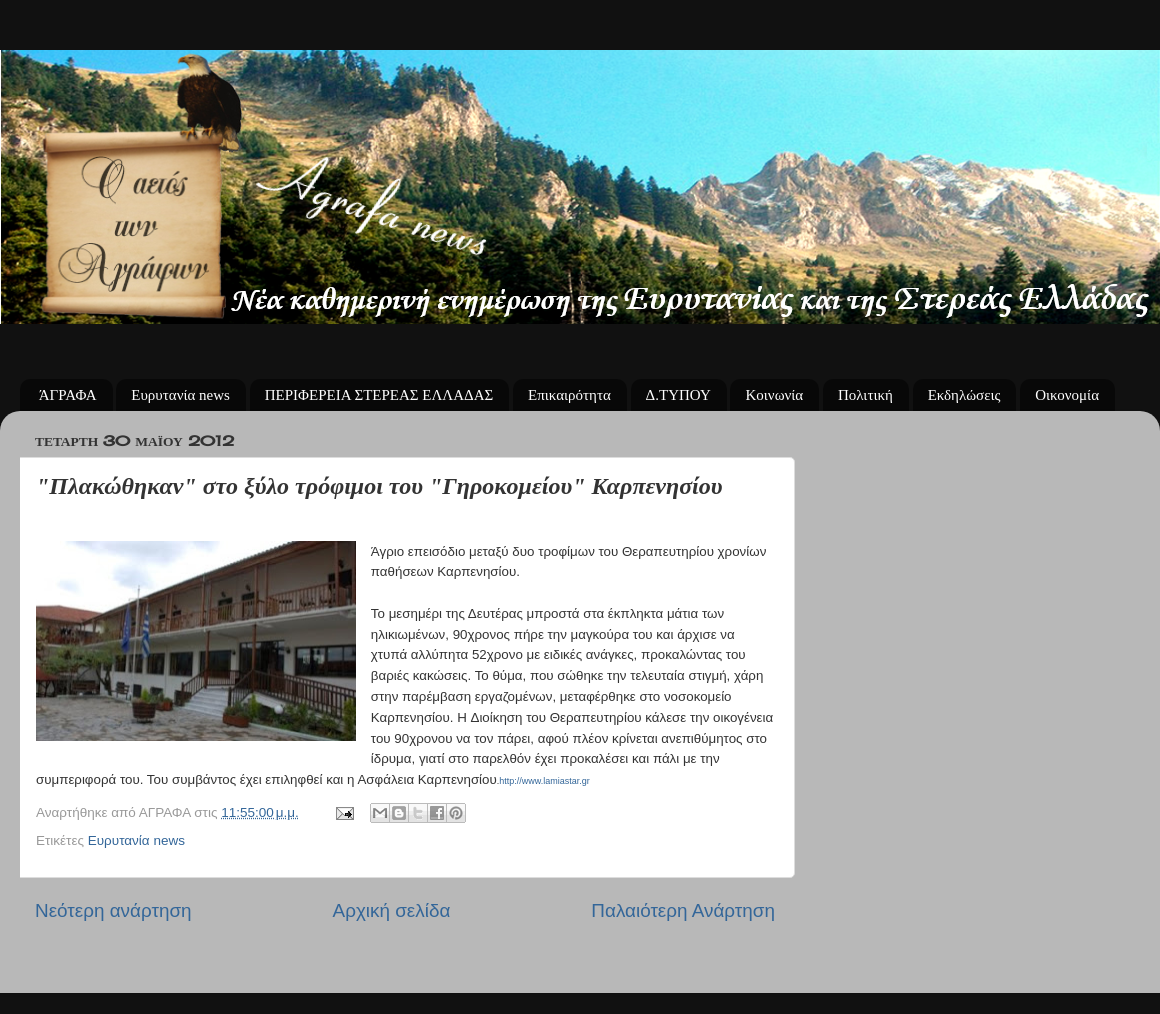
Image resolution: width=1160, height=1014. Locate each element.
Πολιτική (865, 395)
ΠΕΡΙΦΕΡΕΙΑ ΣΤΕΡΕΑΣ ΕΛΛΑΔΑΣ (379, 395)
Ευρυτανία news (180, 395)
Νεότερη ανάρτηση (113, 910)
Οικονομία (1067, 395)
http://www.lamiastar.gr (544, 781)
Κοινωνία (774, 395)
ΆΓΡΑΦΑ (68, 395)
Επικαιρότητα (569, 395)
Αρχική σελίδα (392, 910)
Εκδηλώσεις (964, 395)
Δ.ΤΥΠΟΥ (678, 395)
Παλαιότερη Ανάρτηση (683, 910)
